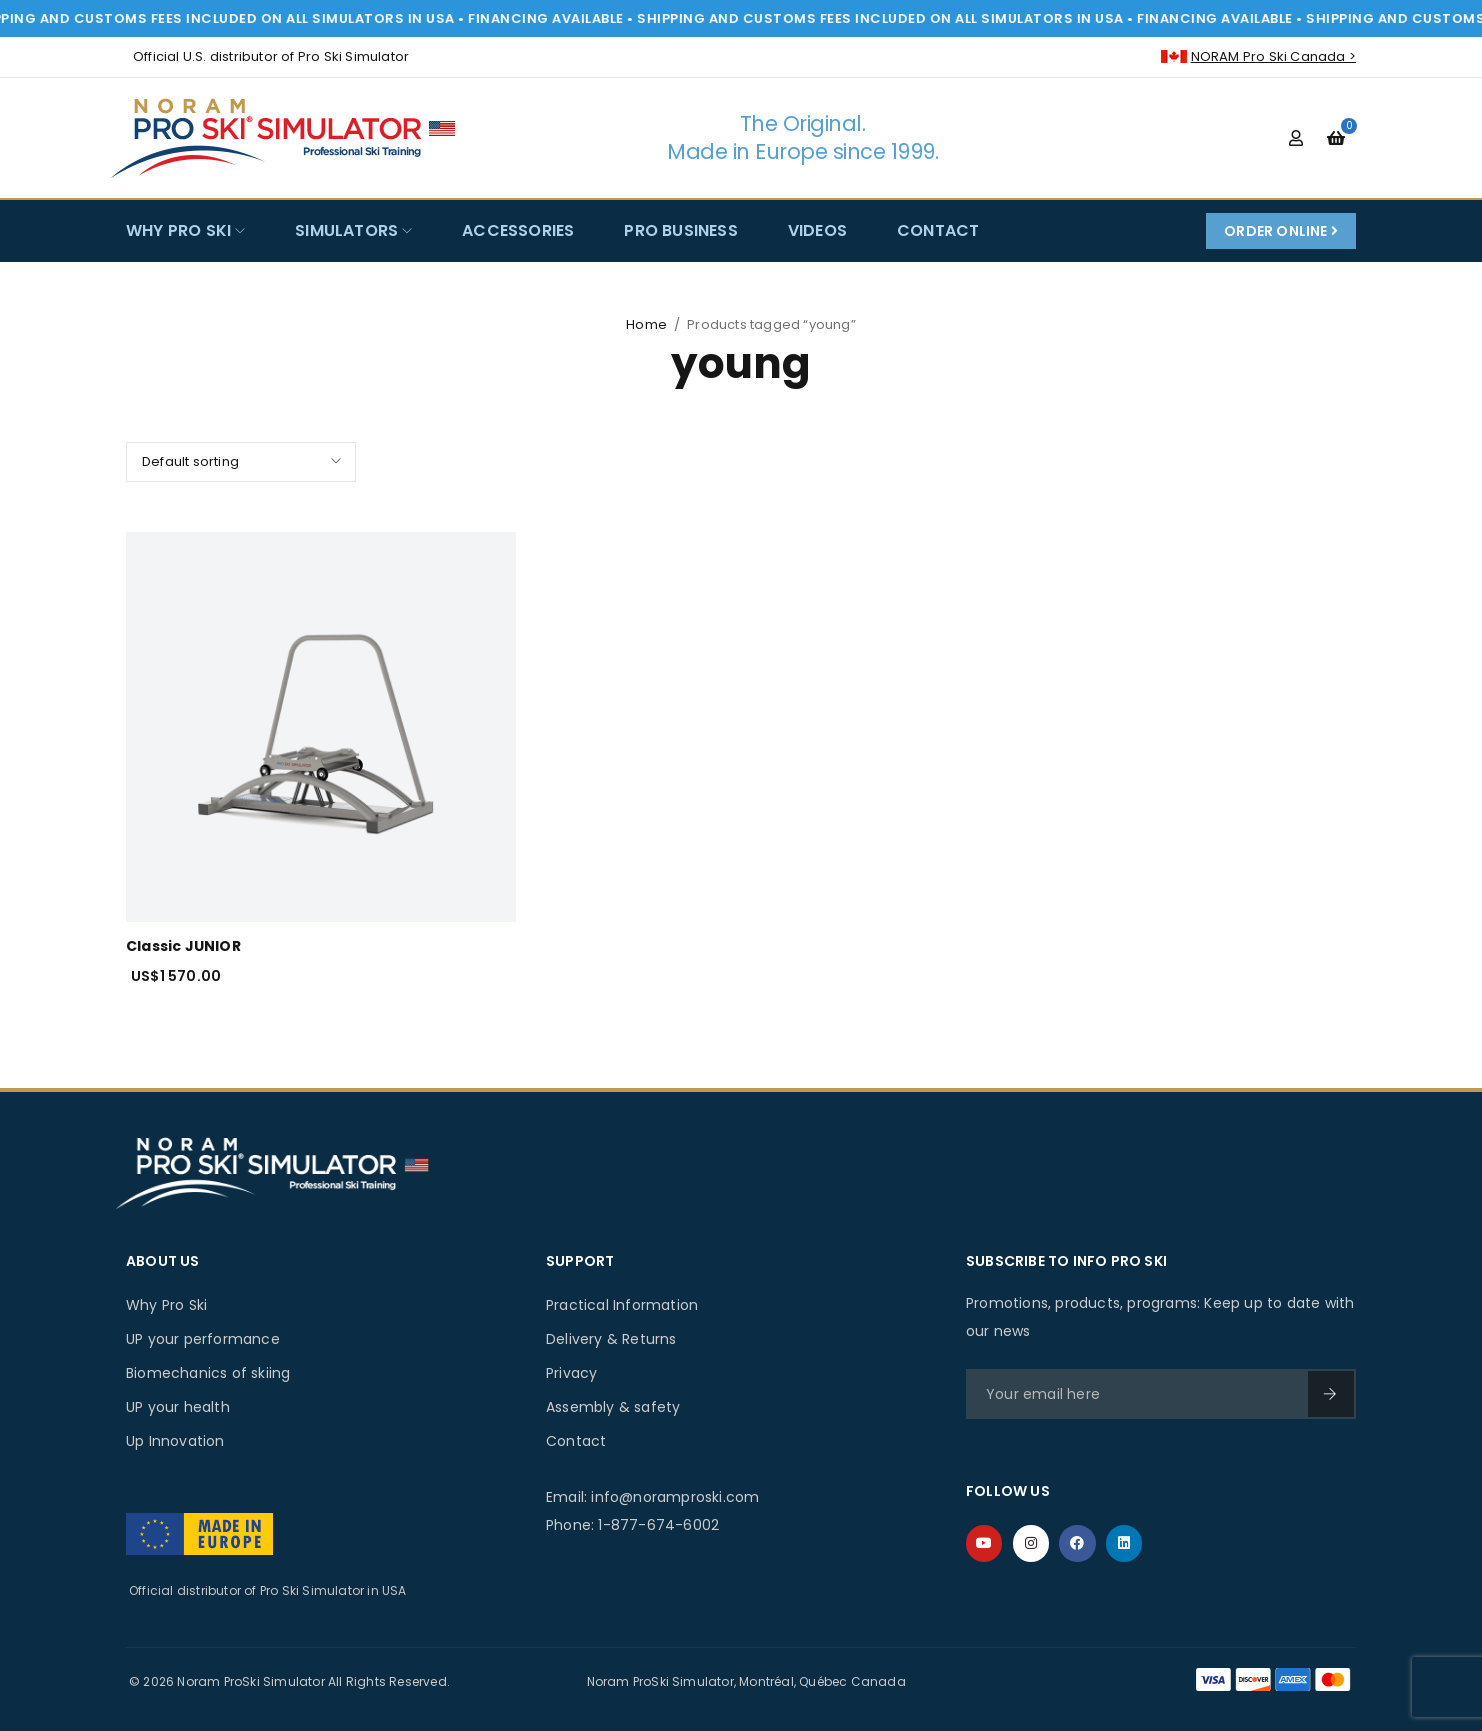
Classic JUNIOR (183, 946)
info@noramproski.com (675, 1497)
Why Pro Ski (166, 1305)
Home (646, 324)
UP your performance (203, 1339)
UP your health (178, 1407)
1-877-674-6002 (658, 1525)
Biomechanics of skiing (208, 1373)
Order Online (1281, 231)
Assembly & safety (613, 1407)
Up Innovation (175, 1441)
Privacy (571, 1373)
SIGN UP (1330, 1394)
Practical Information (622, 1305)
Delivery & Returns (611, 1339)
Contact (576, 1441)
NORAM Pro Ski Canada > (1273, 56)
